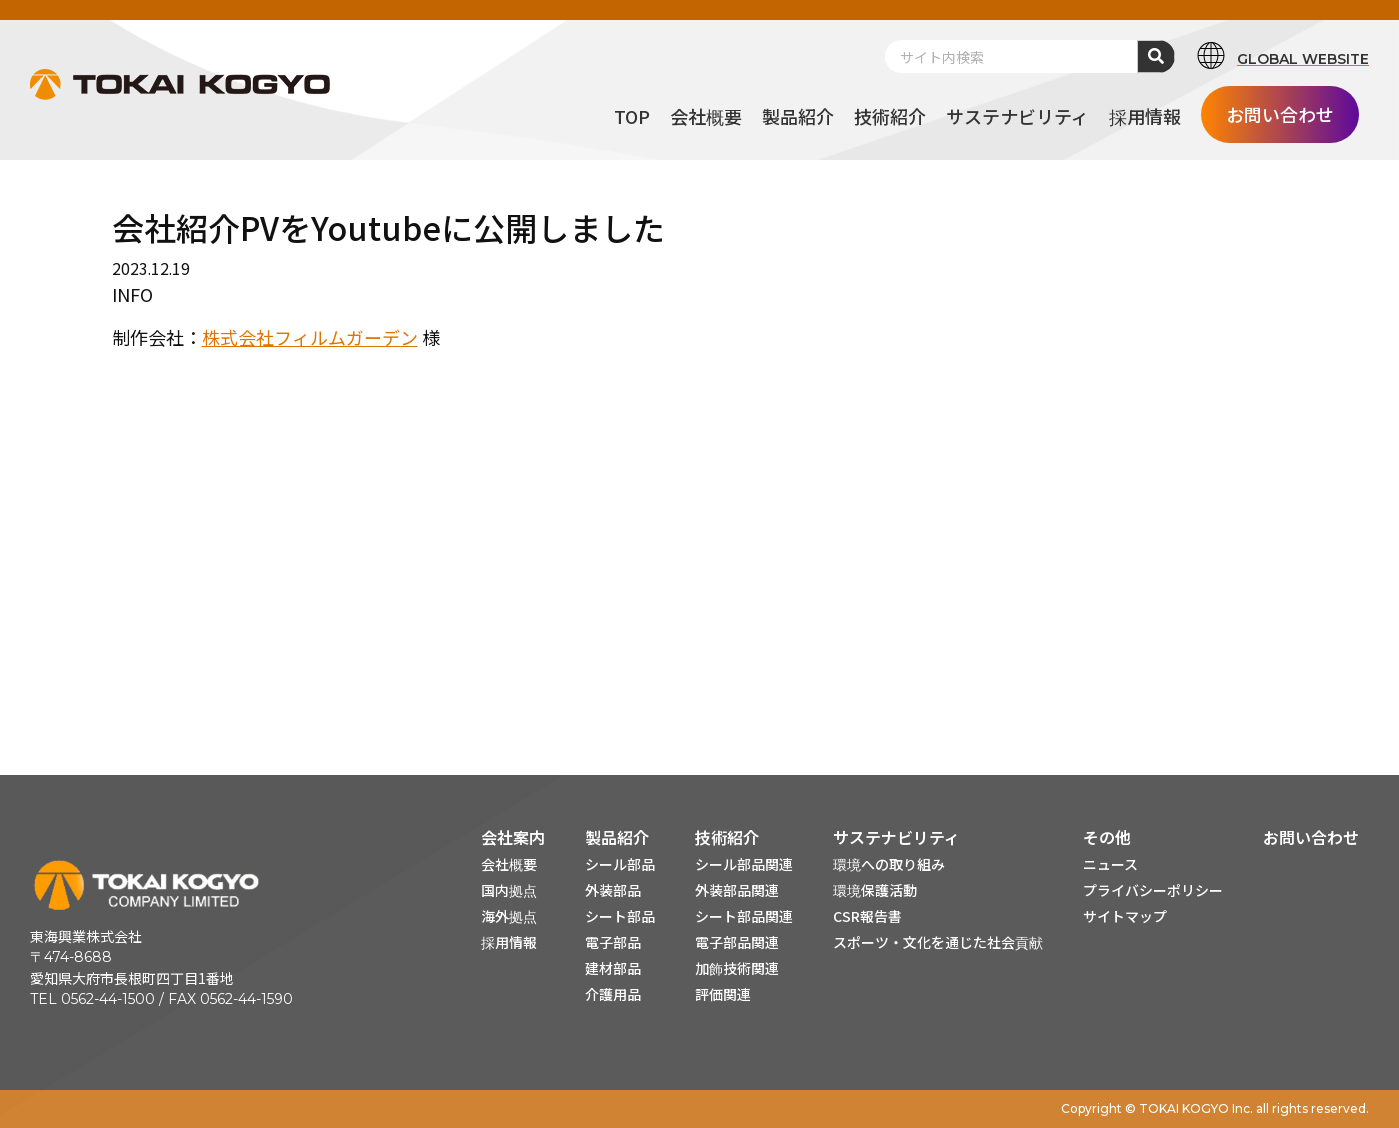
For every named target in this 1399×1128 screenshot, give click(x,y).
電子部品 (613, 942)
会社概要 (509, 864)
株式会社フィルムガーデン (310, 337)
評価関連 (723, 994)
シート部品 (620, 916)
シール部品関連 (744, 864)
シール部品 (620, 864)
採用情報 (509, 942)
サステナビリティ (896, 837)
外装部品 (613, 890)
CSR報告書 (867, 916)
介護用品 (613, 994)
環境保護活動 (875, 890)
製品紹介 (617, 837)
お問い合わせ (1311, 837)
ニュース (1110, 864)
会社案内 (513, 837)
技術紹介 (727, 837)
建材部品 (613, 968)
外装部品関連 (737, 890)
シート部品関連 (744, 916)
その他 (1107, 837)
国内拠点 (509, 890)
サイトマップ (1125, 916)
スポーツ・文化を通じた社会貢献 (938, 942)
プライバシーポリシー (1153, 890)
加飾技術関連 (737, 968)
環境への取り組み (889, 864)
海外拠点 (509, 916)
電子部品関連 (737, 942)
